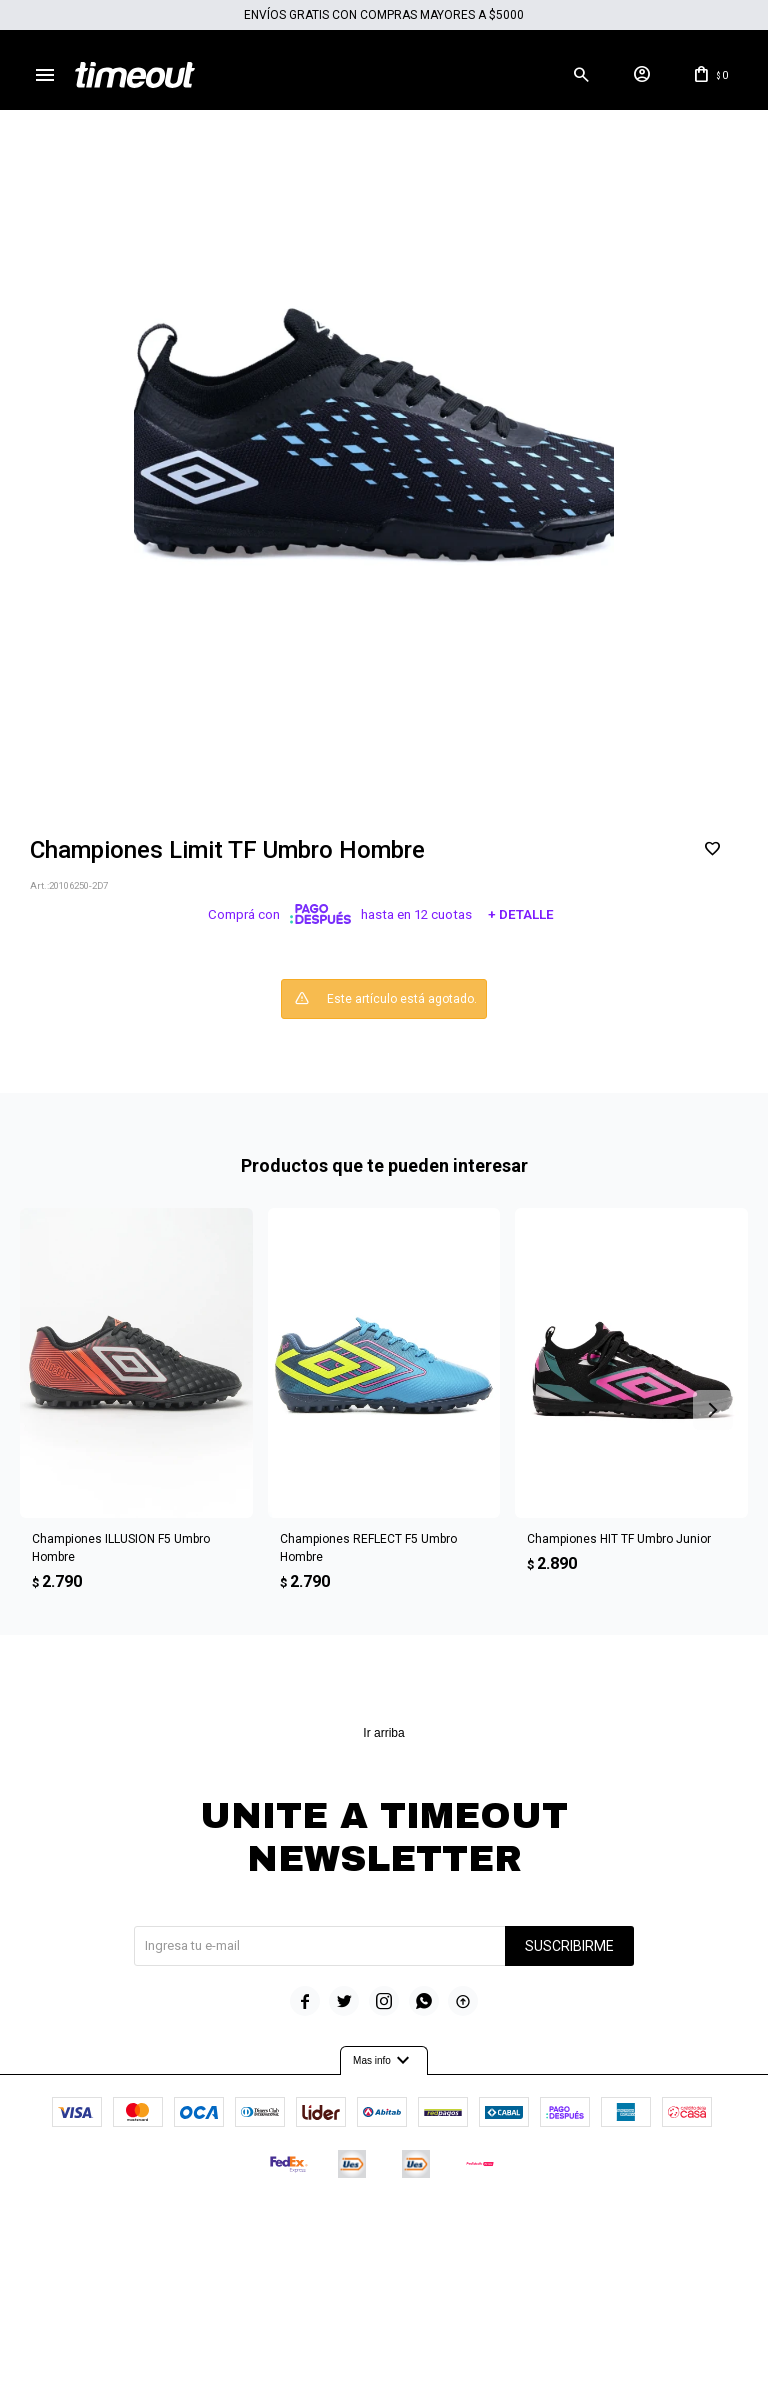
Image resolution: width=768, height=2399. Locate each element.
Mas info (384, 2061)
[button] (581, 75)
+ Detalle (521, 914)
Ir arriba (383, 1733)
